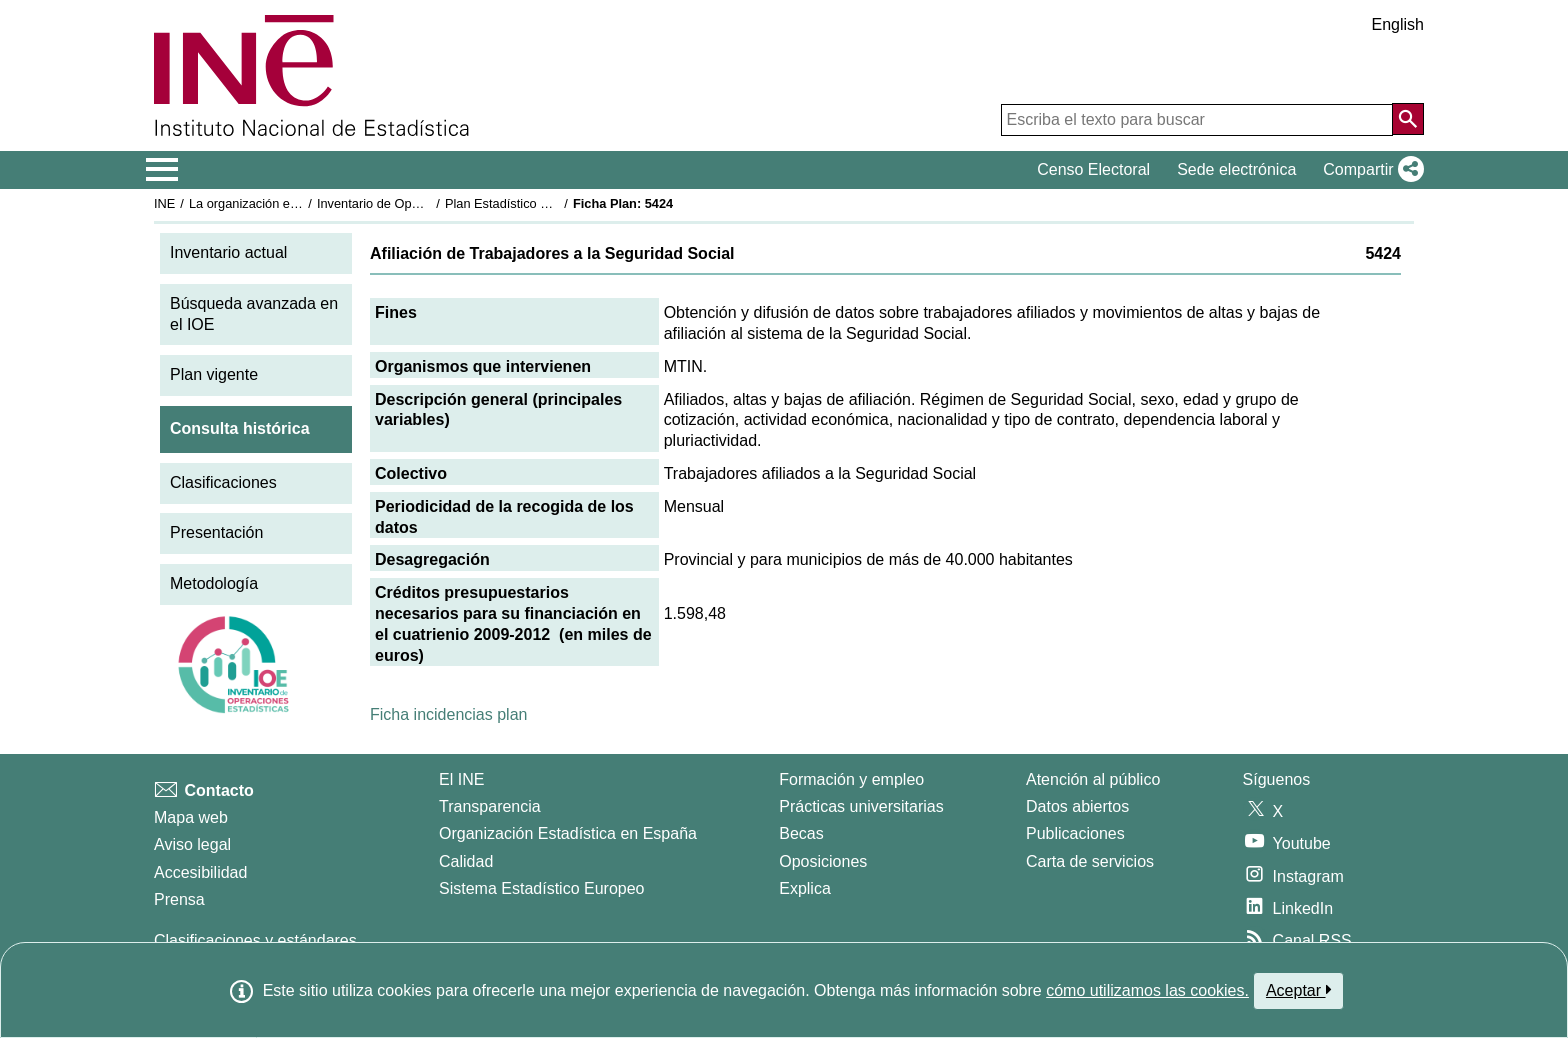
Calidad (466, 861)
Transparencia (490, 806)
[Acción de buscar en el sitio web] (1408, 119)
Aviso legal (192, 844)
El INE (461, 779)
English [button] (1398, 24)
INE (164, 203)
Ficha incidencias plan (448, 714)
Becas (801, 833)
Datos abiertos (1077, 806)
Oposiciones (823, 861)
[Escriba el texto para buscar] (1197, 120)
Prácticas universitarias (861, 806)
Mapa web (191, 817)
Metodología (214, 583)
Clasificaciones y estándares (255, 940)
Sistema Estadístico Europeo (541, 888)
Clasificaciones (223, 482)
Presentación (216, 532)
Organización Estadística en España (568, 833)
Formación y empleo (851, 779)
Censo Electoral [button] (1093, 169)
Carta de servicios (1090, 861)
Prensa (179, 899)
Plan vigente (214, 374)
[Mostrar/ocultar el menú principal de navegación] (162, 170)
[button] (1369, 170)
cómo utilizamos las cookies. (1147, 990)
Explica (805, 888)
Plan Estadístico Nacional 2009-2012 (550, 203)
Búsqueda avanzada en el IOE (254, 314)
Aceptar (1298, 990)
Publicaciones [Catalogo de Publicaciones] (1075, 833)
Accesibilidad (200, 872)
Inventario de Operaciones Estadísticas (428, 203)
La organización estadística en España (299, 203)
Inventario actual (228, 252)
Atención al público (1093, 779)
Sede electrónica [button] (1236, 169)
